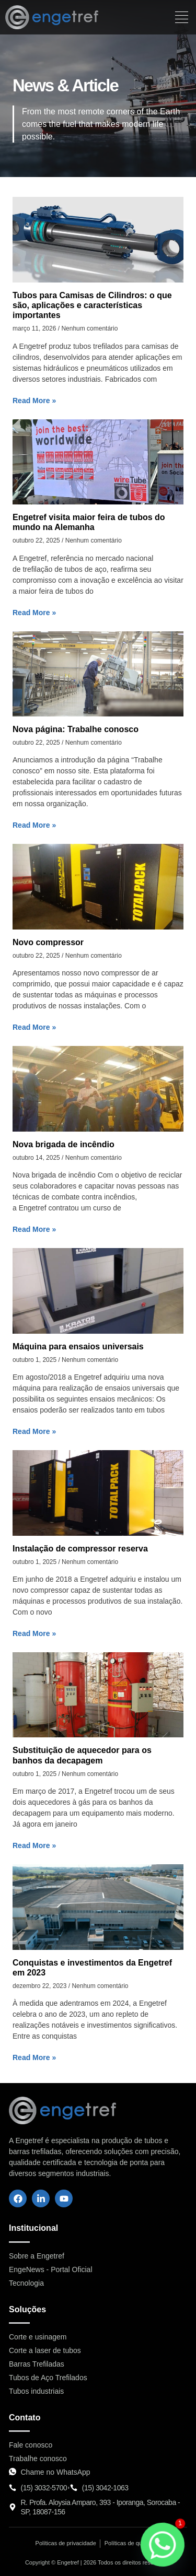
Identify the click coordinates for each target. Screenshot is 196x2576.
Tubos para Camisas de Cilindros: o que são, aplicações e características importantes (92, 305)
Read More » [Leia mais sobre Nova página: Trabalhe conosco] (34, 825)
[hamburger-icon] (181, 17)
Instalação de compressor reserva (80, 1548)
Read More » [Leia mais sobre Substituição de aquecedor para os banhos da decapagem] (34, 1845)
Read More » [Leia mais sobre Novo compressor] (34, 1027)
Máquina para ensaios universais (78, 1346)
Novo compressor (48, 942)
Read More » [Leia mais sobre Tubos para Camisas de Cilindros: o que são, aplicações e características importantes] (34, 400)
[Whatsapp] (162, 2544)
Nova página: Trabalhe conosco (76, 729)
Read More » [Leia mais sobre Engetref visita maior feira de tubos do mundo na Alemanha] (34, 612)
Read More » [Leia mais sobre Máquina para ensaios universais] (34, 1431)
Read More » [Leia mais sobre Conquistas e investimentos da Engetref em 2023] (34, 2057)
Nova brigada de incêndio (63, 1144)
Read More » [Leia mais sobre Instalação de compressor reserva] (34, 1633)
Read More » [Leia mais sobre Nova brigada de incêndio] (34, 1229)
